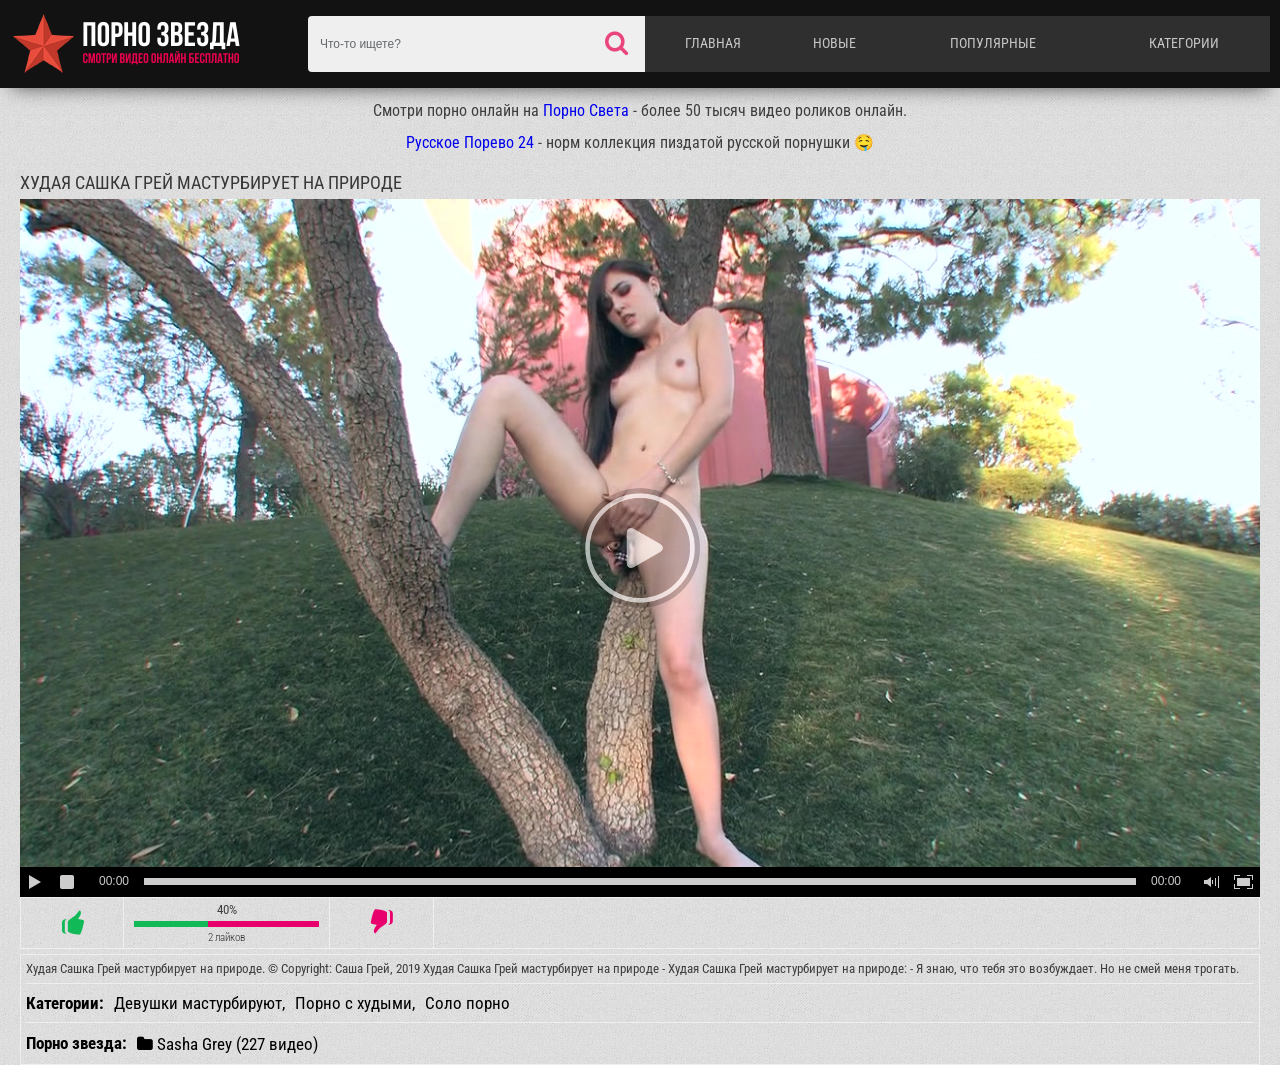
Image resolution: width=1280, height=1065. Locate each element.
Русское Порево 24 (470, 142)
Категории (1184, 43)
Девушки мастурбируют (198, 1003)
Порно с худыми (353, 1003)
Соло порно (467, 1003)
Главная (713, 43)
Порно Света (586, 110)
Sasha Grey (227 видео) (227, 1043)
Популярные (993, 43)
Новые (834, 43)
